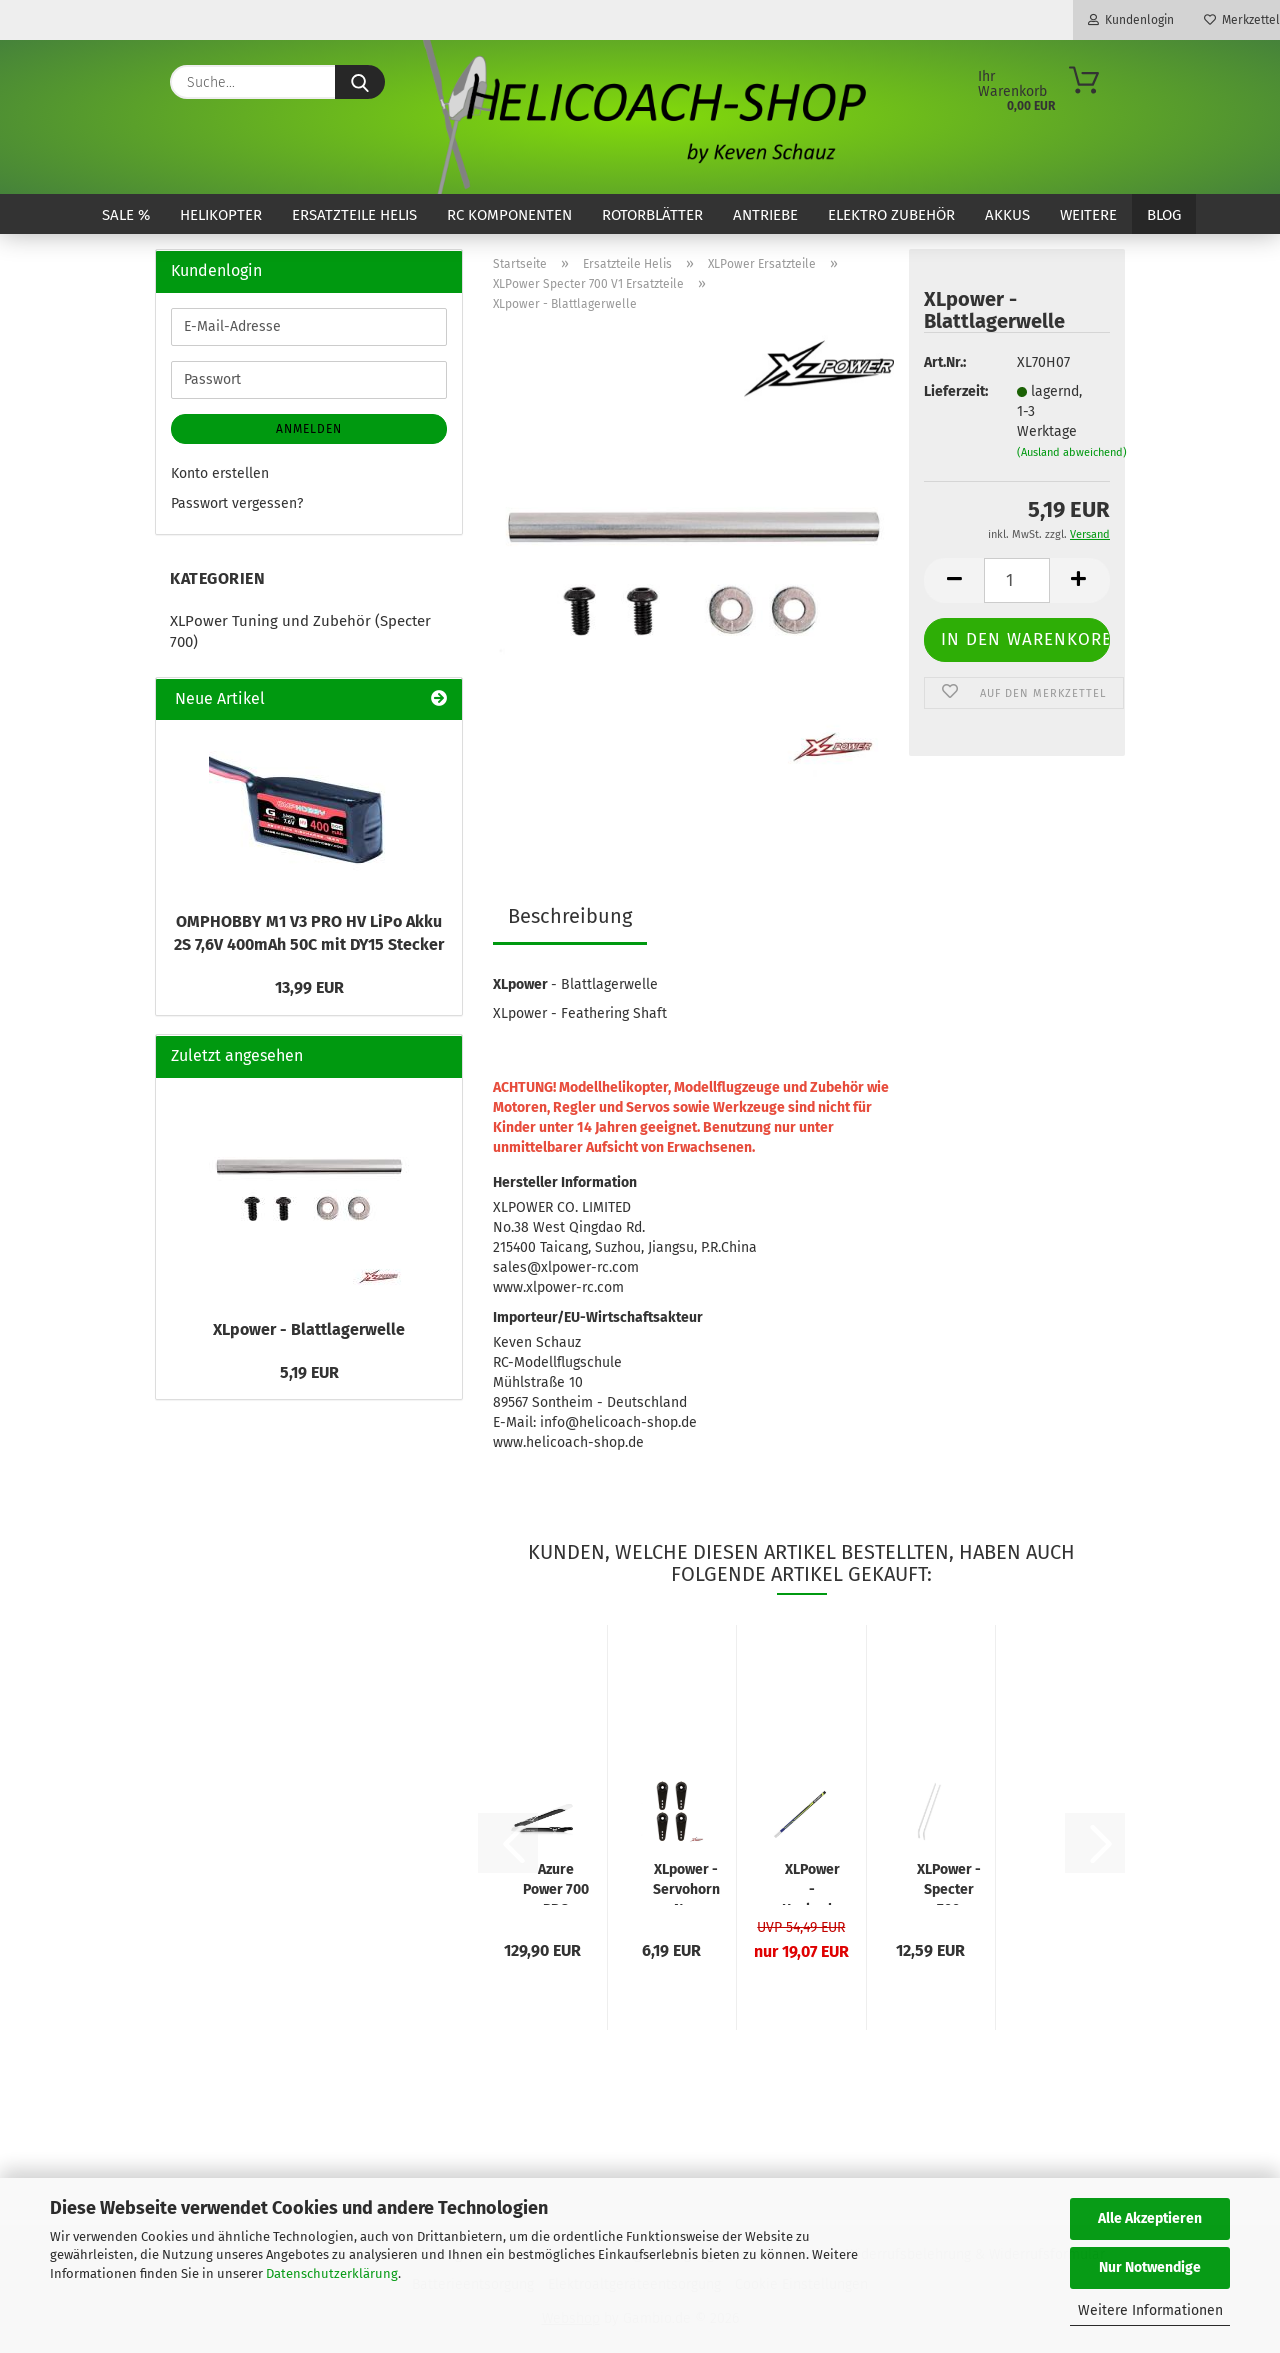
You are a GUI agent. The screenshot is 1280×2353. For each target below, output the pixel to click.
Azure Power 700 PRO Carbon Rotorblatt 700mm (556, 1883)
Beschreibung (570, 916)
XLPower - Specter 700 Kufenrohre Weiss (949, 1883)
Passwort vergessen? (237, 503)
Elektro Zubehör (891, 215)
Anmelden (309, 429)
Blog (1164, 215)
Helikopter (221, 215)
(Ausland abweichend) (1072, 452)
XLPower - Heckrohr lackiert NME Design (812, 1883)
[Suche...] (360, 82)
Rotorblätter (652, 215)
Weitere (1088, 215)
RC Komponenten (509, 215)
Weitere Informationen (1150, 2310)
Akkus (1007, 215)
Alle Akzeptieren (1150, 2218)
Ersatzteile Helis (354, 215)
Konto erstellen (220, 473)
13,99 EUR (309, 987)
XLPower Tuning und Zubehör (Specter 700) (300, 631)
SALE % (126, 215)
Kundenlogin (1131, 20)
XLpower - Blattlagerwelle (309, 1329)
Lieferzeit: (955, 391)
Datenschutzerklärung (332, 2273)
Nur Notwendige (1150, 2267)
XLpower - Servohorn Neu (686, 1883)
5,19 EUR (309, 1372)
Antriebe (765, 215)
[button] (954, 580)
